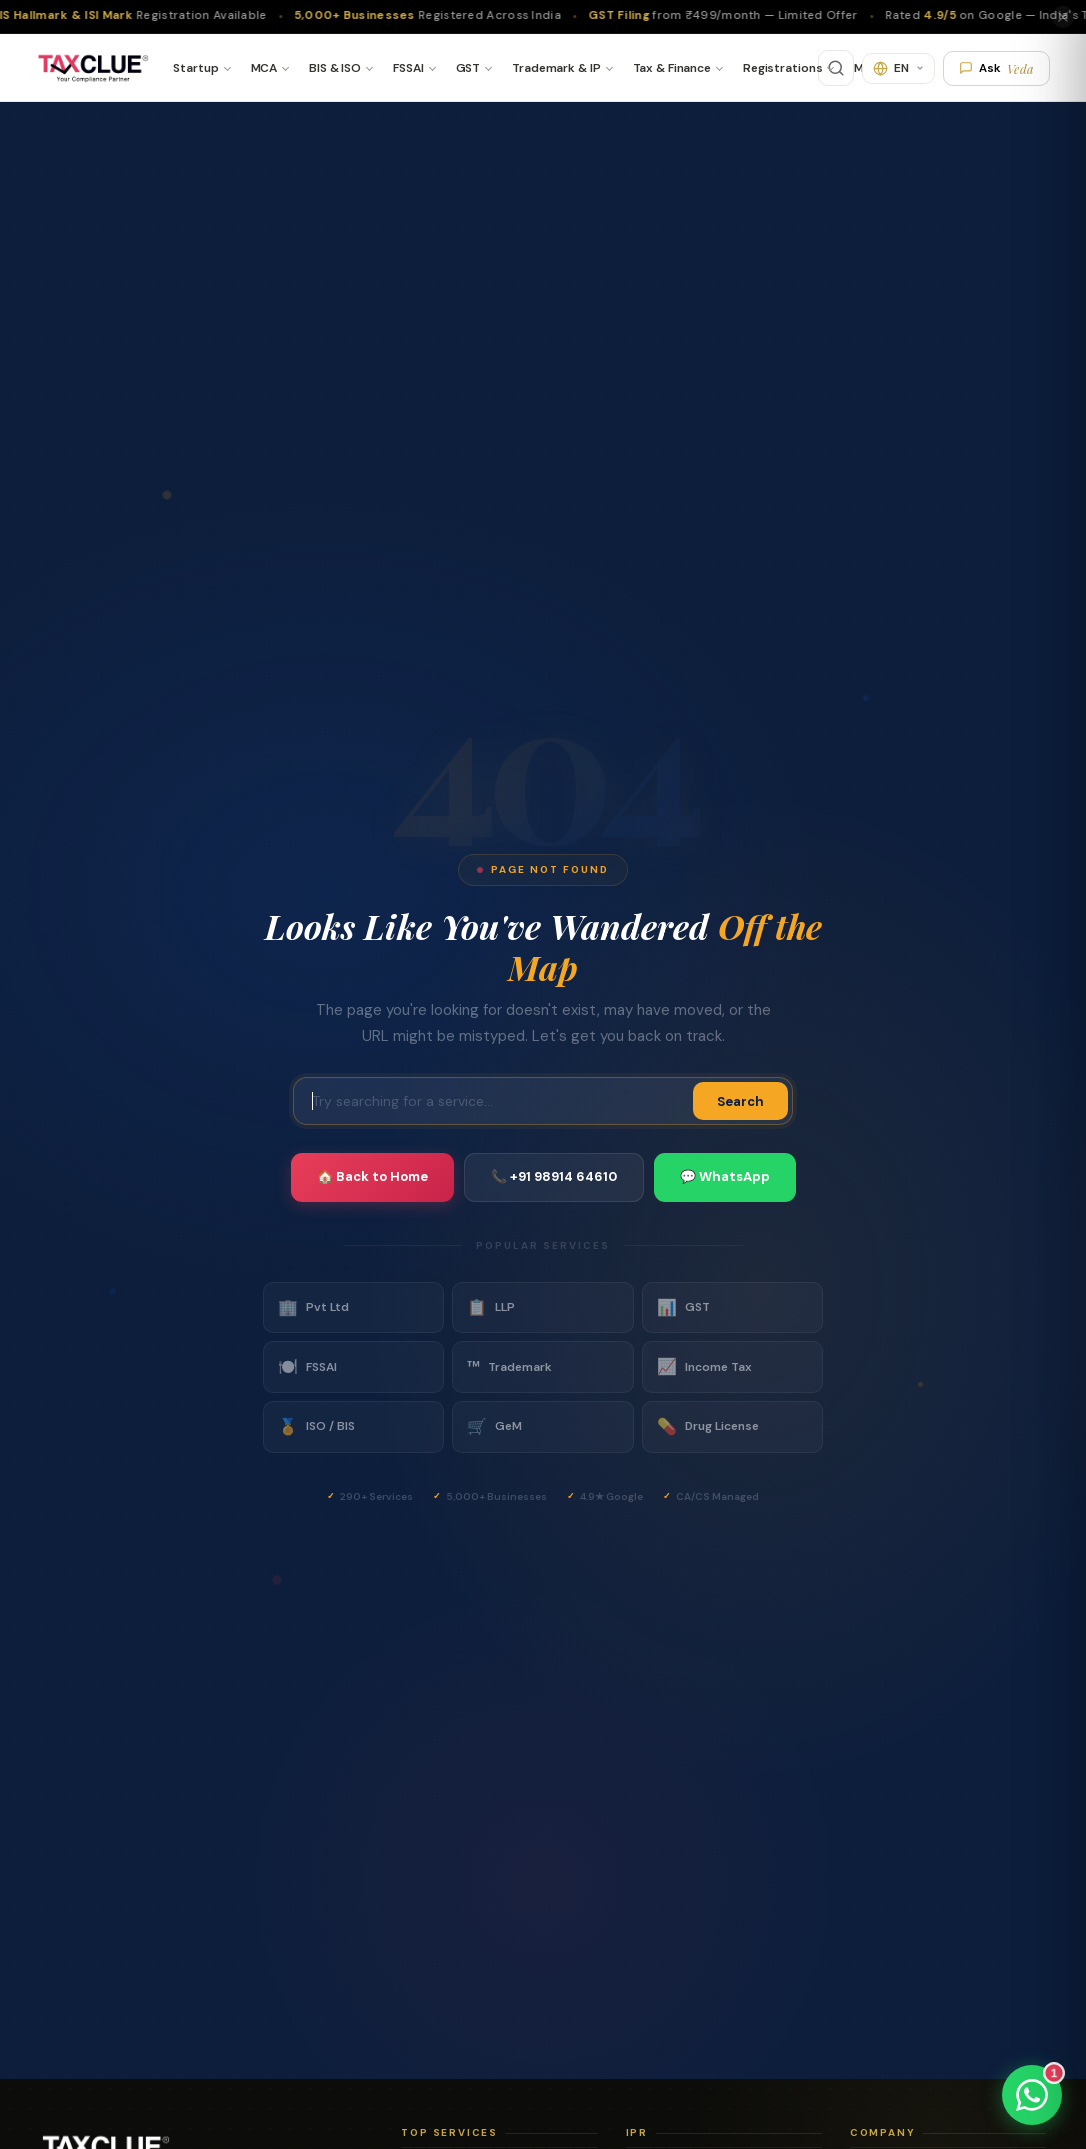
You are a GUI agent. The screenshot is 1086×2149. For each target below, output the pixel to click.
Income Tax (704, 1367)
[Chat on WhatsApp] (1032, 2095)
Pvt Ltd (313, 1308)
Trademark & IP (556, 68)
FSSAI (408, 68)
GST (468, 68)
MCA (264, 68)
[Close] (1063, 17)
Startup (195, 68)
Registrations (782, 68)
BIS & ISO (335, 68)
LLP (491, 1308)
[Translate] (898, 68)
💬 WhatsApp (725, 1176)
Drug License (708, 1427)
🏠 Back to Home (372, 1176)
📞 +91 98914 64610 (554, 1176)
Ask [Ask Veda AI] (996, 68)
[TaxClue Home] (92, 68)
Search (740, 1101)
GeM (494, 1427)
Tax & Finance (672, 68)
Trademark (509, 1367)
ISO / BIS (316, 1427)
